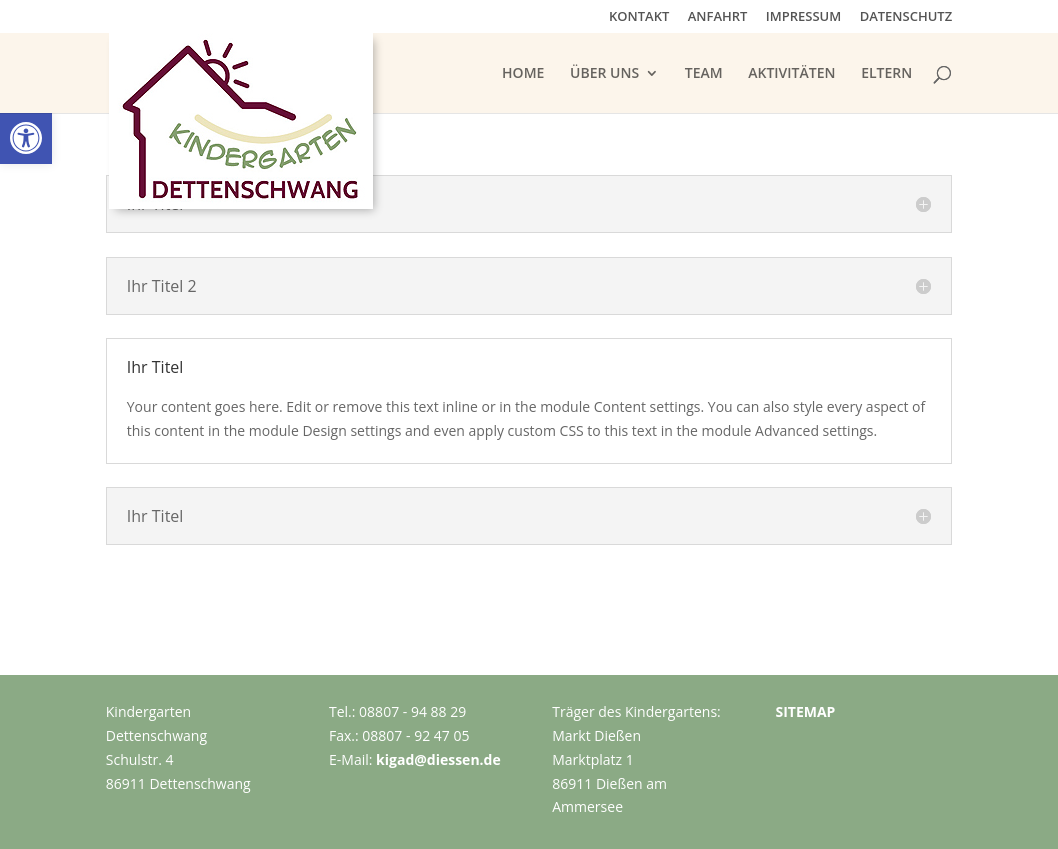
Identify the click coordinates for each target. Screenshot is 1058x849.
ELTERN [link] (886, 74)
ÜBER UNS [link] (604, 74)
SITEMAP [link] (805, 711)
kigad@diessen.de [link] (438, 759)
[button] (529, 204)
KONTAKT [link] (639, 17)
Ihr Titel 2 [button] (162, 286)
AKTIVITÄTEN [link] (791, 74)
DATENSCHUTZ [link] (906, 17)
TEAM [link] (704, 74)
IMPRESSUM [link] (803, 17)
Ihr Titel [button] (155, 367)
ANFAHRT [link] (718, 17)
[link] (26, 138)
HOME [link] (523, 74)
